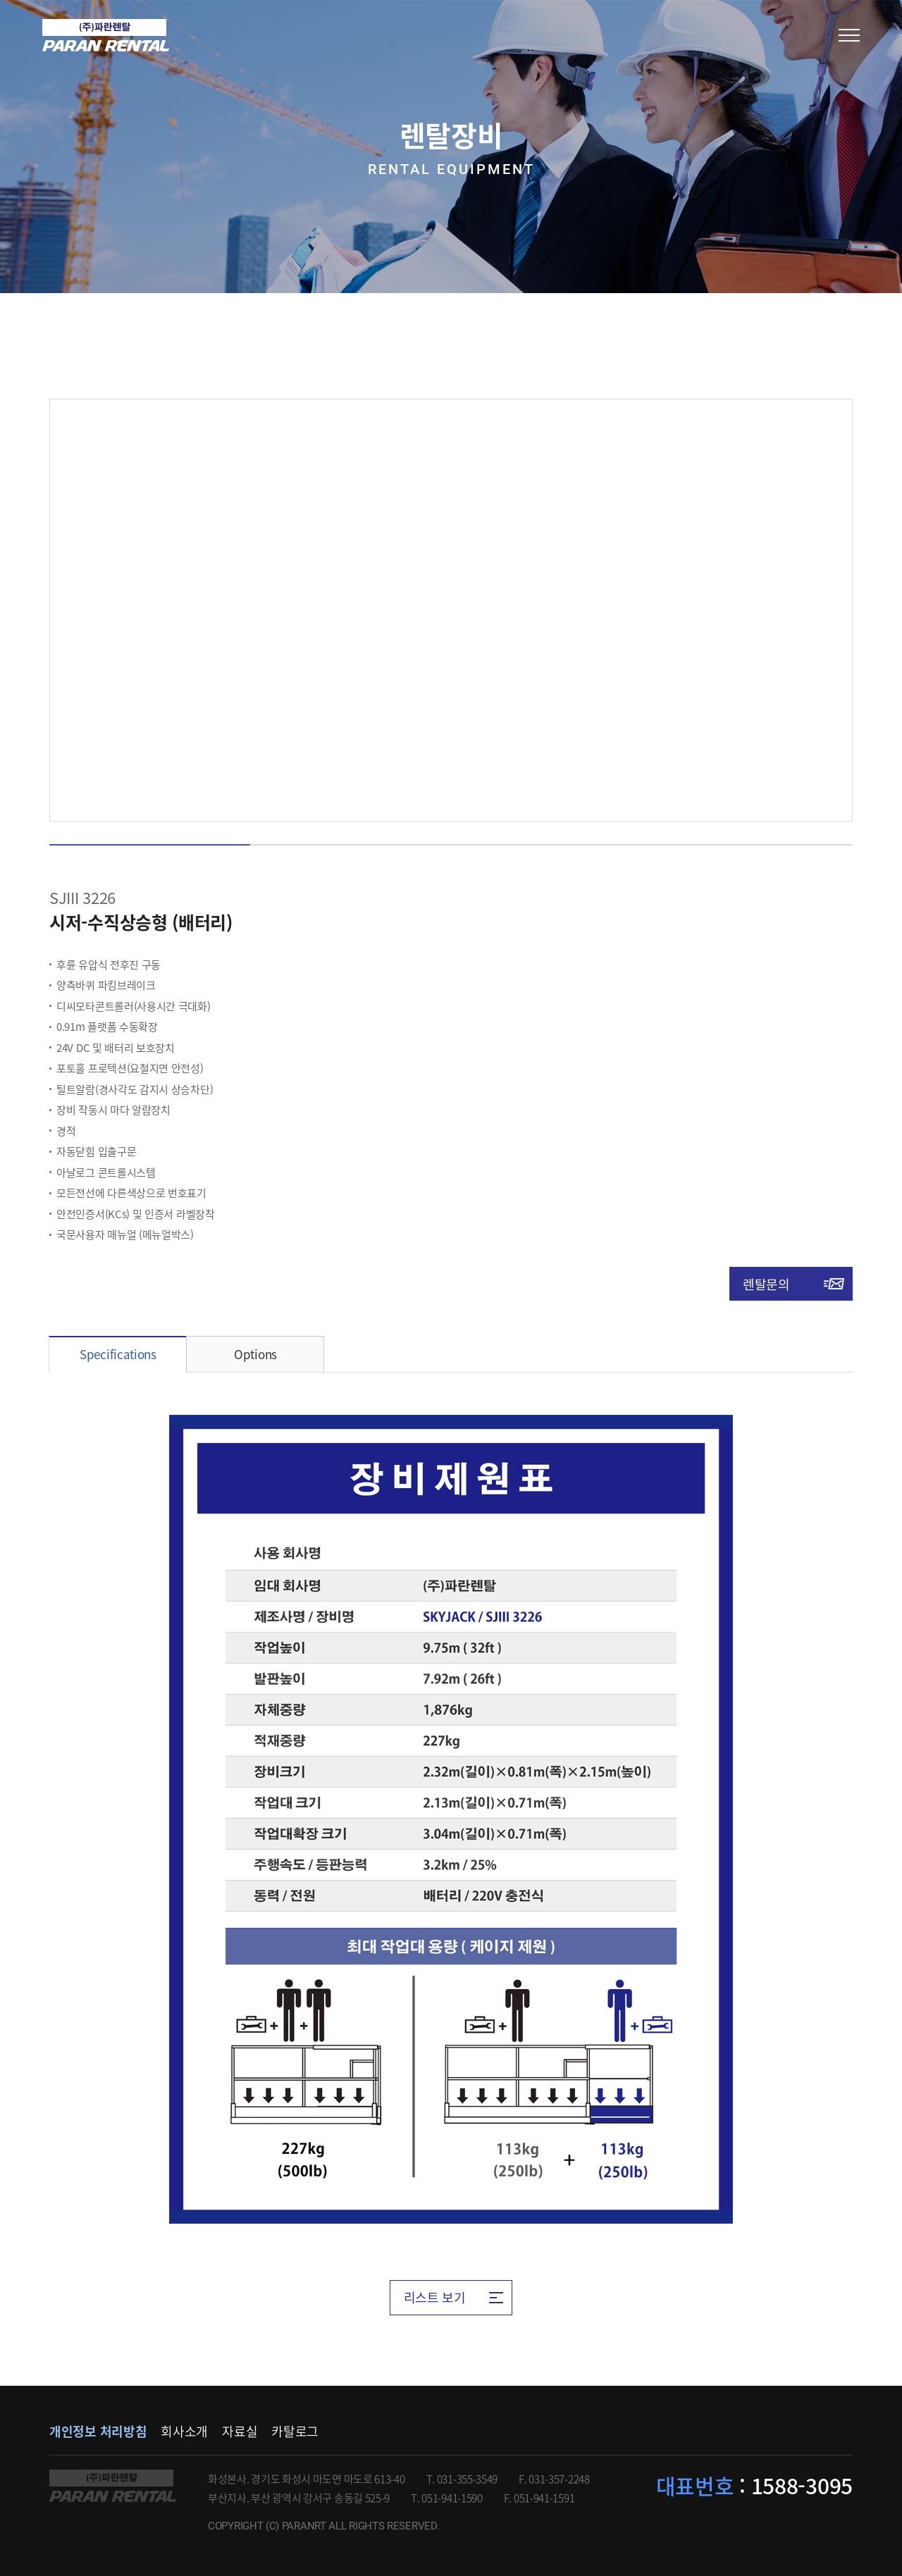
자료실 (239, 2431)
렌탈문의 (766, 1284)
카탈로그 (295, 2431)
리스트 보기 (435, 2297)
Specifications (118, 1354)
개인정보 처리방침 (98, 2431)
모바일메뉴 (849, 35)
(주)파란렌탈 (105, 35)
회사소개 (184, 2431)
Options (255, 1354)
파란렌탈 (112, 2486)
